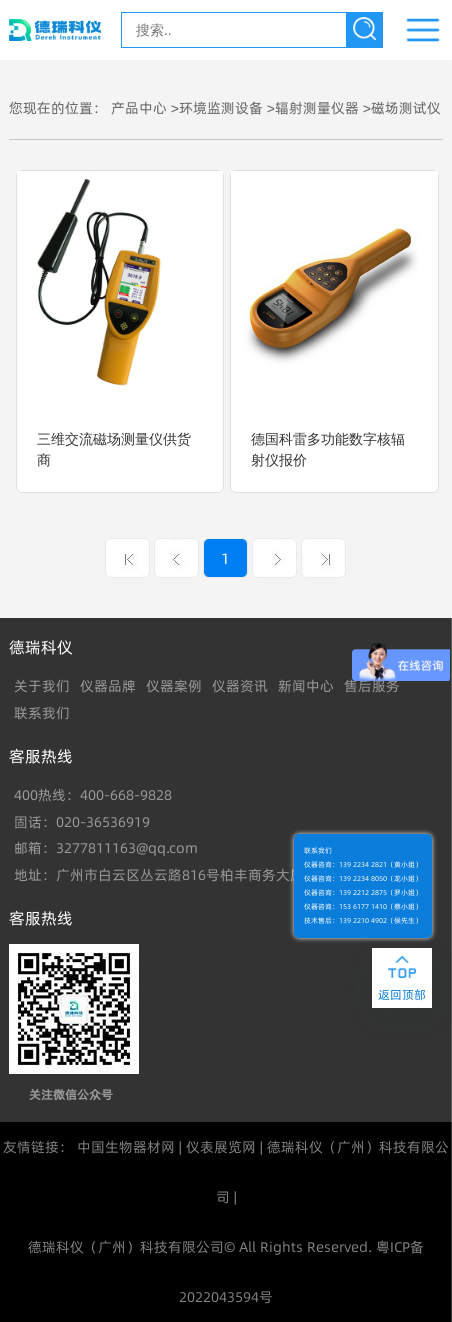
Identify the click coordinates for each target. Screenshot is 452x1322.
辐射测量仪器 (317, 108)
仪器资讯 (240, 686)
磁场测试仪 (406, 108)
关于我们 (42, 686)
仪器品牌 (108, 686)
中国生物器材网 (126, 1147)
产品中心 (139, 108)
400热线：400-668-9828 (93, 795)
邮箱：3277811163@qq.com (106, 848)
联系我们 (42, 713)
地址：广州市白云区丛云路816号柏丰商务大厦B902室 (182, 875)
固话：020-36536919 (82, 822)
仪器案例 (174, 686)
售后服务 (372, 686)
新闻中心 (306, 686)
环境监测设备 (221, 108)
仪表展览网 (221, 1147)
